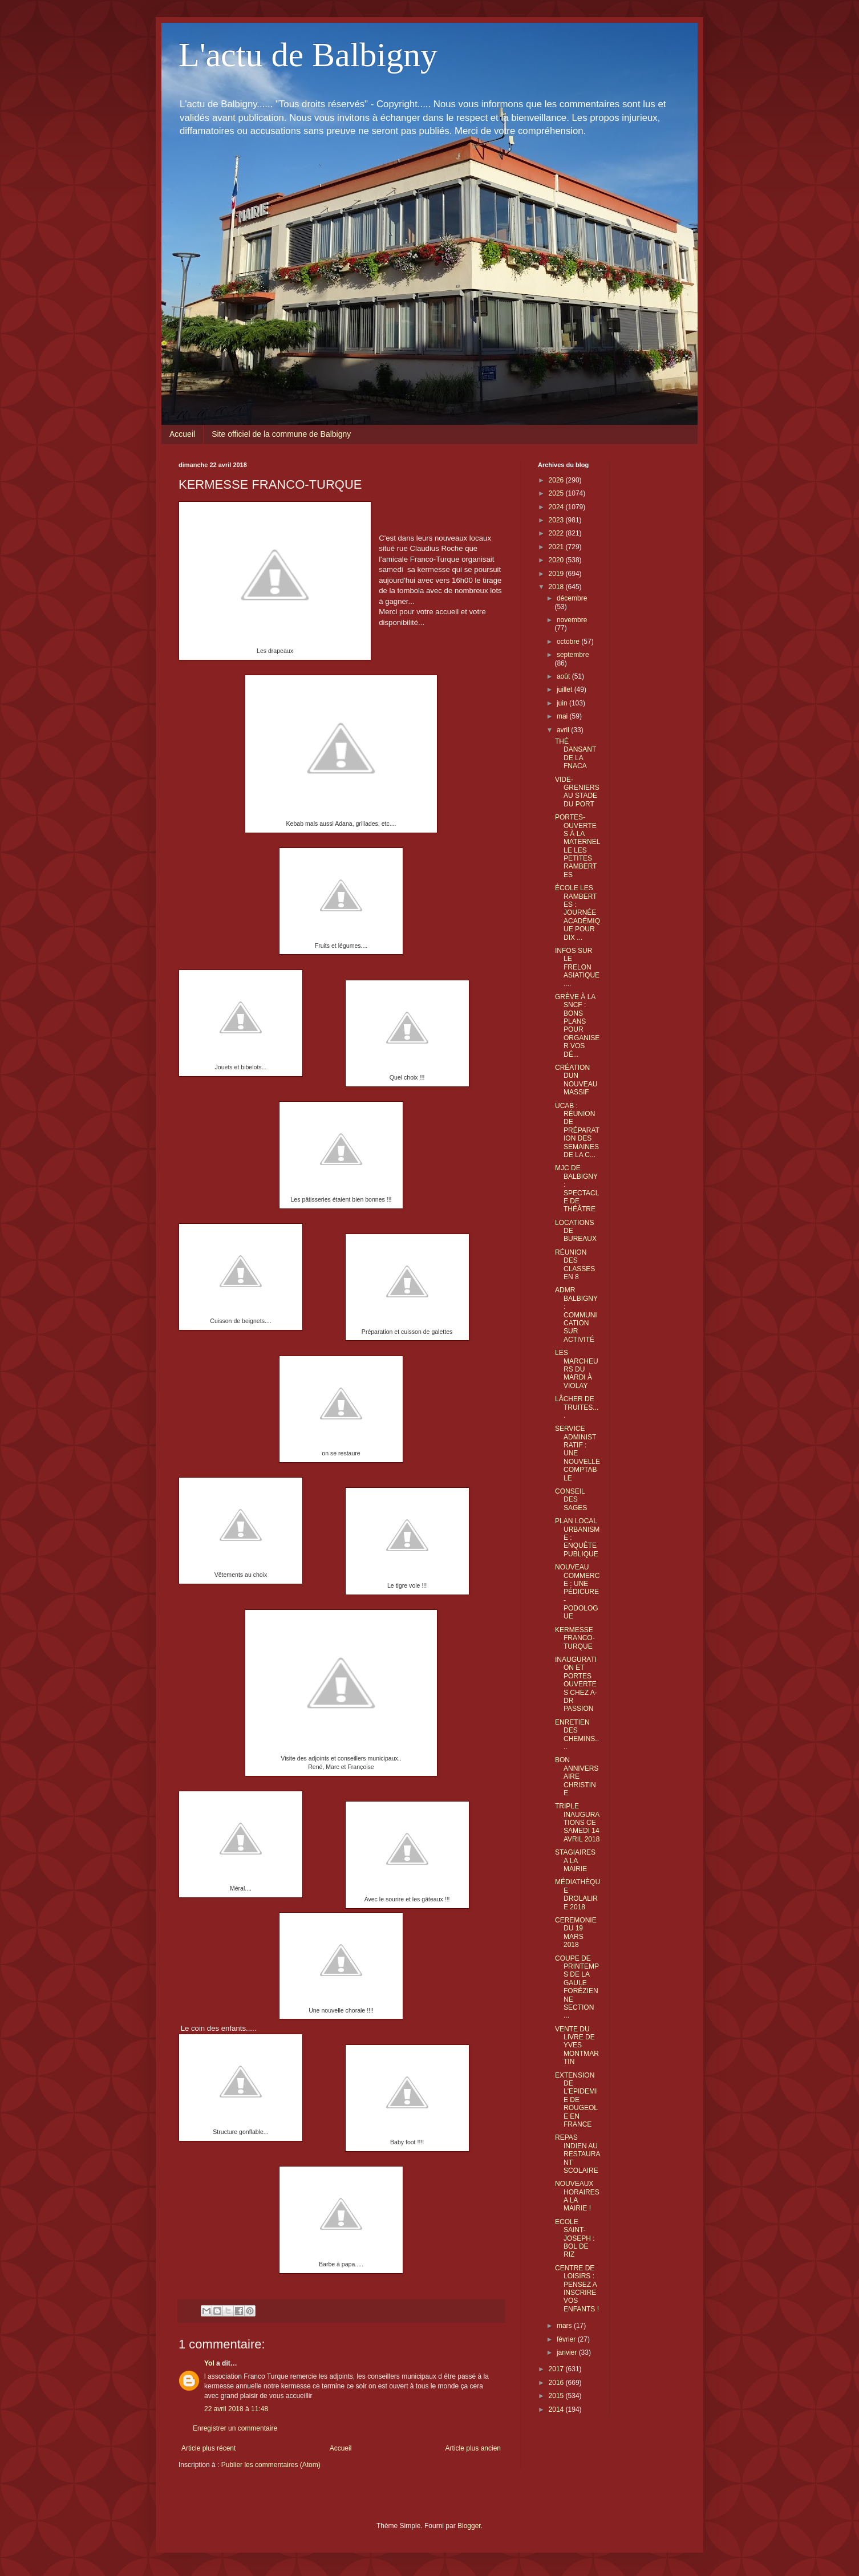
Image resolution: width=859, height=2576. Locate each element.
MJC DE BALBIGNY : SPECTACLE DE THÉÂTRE (577, 1188)
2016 (557, 2383)
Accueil (182, 434)
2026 (557, 480)
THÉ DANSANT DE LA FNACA (575, 753)
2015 (557, 2396)
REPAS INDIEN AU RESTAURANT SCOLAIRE (577, 2154)
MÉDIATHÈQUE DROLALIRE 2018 (577, 1894)
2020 (557, 560)
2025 (557, 493)
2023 (557, 520)
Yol (209, 2363)
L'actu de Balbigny (308, 55)
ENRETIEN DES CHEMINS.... (577, 1734)
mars (565, 2326)
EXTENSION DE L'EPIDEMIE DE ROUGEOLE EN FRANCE (576, 2099)
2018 (557, 587)
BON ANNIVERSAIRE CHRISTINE (576, 1776)
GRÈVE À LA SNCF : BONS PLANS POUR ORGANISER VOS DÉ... (577, 1025)
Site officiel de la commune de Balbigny (281, 434)
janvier (568, 2352)
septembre (573, 655)
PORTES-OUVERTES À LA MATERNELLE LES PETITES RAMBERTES (577, 846)
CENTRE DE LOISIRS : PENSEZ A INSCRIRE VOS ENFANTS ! (577, 2288)
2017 (557, 2369)
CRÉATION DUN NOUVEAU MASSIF (576, 1080)
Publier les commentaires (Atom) (271, 2465)
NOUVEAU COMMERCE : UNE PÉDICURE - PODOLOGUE (577, 1591)
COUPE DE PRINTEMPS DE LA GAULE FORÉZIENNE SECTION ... (577, 1987)
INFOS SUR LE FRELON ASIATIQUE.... (577, 967)
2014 (557, 2409)
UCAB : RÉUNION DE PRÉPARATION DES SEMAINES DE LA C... (577, 1130)
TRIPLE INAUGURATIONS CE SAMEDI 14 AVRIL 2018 (577, 1822)
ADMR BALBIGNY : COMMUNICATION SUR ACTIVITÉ (576, 1314)
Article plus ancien (473, 2448)
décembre (572, 598)
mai (563, 716)
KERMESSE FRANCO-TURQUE (575, 1638)
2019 (557, 574)
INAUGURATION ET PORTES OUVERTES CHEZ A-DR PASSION (576, 1684)
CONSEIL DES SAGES (571, 1499)
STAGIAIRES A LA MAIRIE (575, 1860)
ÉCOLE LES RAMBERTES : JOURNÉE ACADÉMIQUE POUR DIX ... (577, 912)
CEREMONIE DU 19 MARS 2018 (576, 1932)
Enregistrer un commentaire (235, 2428)
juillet (565, 689)
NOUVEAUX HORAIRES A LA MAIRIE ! (577, 2196)
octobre (569, 642)
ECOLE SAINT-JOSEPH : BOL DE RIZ (575, 2238)
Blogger (469, 2526)
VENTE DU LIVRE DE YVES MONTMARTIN (577, 2045)
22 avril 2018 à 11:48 (236, 2409)
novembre (572, 620)
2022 (557, 533)
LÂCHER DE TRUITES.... (576, 1407)
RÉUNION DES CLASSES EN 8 (575, 1264)
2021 (557, 547)
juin (563, 703)
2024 (557, 507)
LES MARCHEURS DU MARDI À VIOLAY (576, 1369)
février (567, 2339)
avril (564, 730)
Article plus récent (208, 2448)
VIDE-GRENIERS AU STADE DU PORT (577, 792)
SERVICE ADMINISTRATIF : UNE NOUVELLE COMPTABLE (577, 1453)
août (564, 676)
